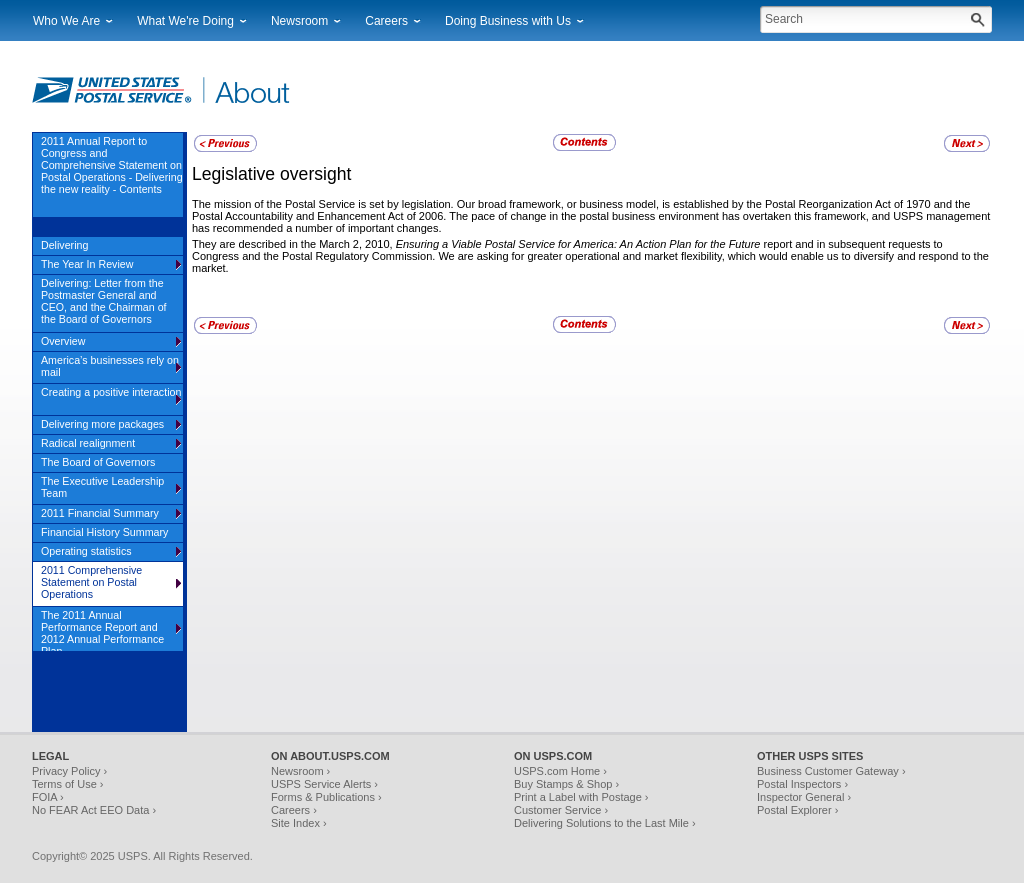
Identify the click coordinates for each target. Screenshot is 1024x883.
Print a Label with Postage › (581, 797)
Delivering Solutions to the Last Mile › (605, 823)
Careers (386, 21)
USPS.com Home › (560, 771)
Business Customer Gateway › (831, 771)
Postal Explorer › (797, 810)
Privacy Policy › (69, 771)
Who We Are (66, 21)
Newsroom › (300, 771)
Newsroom (299, 21)
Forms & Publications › (326, 797)
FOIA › (48, 797)
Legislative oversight (271, 174)
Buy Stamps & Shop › (566, 784)
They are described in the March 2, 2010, (294, 244)
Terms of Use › (68, 784)
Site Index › (299, 823)
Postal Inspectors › (802, 784)
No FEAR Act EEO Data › (94, 810)
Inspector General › (804, 797)
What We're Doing (185, 21)
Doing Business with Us (508, 21)
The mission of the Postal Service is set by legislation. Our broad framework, (379, 204)
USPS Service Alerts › (324, 784)
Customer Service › (561, 810)
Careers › (294, 810)
